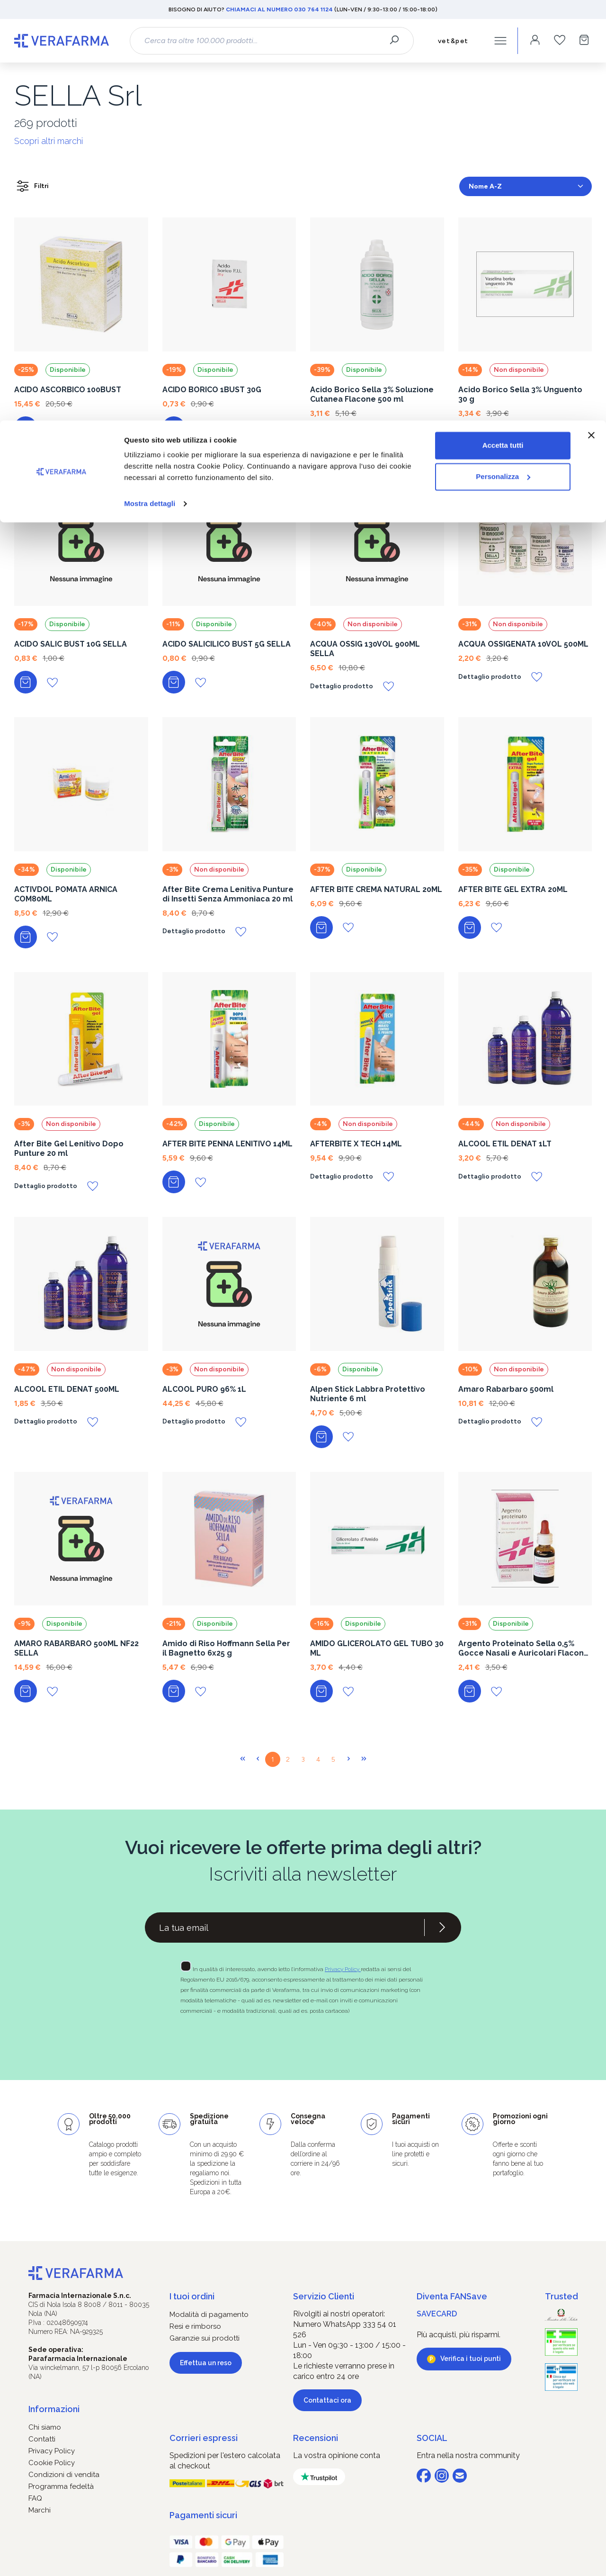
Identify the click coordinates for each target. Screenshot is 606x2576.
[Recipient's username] (284, 1927)
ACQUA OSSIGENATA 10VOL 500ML (523, 644)
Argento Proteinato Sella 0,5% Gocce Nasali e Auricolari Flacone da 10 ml (523, 1648)
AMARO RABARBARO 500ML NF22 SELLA (76, 1648)
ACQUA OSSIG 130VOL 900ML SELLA (365, 648)
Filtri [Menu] (32, 186)
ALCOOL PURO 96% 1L (204, 1389)
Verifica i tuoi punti (470, 2358)
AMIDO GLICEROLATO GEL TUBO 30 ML (377, 1648)
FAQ (35, 2498)
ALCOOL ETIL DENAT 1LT (505, 1143)
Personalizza (503, 56)
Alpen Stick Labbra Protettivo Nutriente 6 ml (367, 1394)
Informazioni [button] (54, 2409)
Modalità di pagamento (209, 2314)
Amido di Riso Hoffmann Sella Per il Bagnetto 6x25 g (226, 1648)
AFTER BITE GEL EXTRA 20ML (513, 889)
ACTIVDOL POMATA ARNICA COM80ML (65, 894)
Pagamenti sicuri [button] (203, 2515)
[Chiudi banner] (591, 14)
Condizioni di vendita (63, 2474)
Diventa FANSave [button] (452, 2296)
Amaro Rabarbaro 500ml (505, 1389)
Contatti (41, 2439)
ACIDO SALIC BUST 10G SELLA (70, 644)
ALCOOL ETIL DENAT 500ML (66, 1389)
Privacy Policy (343, 1969)
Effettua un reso (206, 2363)
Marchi (39, 2510)
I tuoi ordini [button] (191, 2296)
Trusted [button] (561, 2296)
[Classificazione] (525, 186)
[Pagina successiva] (348, 1759)
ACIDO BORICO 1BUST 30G (211, 389)
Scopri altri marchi (48, 141)
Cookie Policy (51, 2463)
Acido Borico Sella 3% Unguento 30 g (520, 394)
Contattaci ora (327, 2400)
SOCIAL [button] (432, 2438)
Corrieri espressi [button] (203, 2438)
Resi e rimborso (195, 2326)
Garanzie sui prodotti (204, 2338)
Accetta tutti (503, 25)
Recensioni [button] (315, 2438)
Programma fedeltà (61, 2486)
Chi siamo (44, 2427)
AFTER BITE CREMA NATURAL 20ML (376, 889)
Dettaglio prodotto (489, 431)
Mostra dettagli (149, 83)
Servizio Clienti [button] (323, 2296)
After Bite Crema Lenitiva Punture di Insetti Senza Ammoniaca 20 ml (228, 894)
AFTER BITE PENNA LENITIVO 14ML (227, 1143)
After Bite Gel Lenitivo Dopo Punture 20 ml (69, 1148)
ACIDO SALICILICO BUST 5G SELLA (226, 644)
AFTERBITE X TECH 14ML (356, 1143)
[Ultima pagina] (363, 1759)
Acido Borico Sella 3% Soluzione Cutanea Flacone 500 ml (372, 394)
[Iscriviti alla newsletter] (442, 1927)
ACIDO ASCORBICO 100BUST (67, 389)
